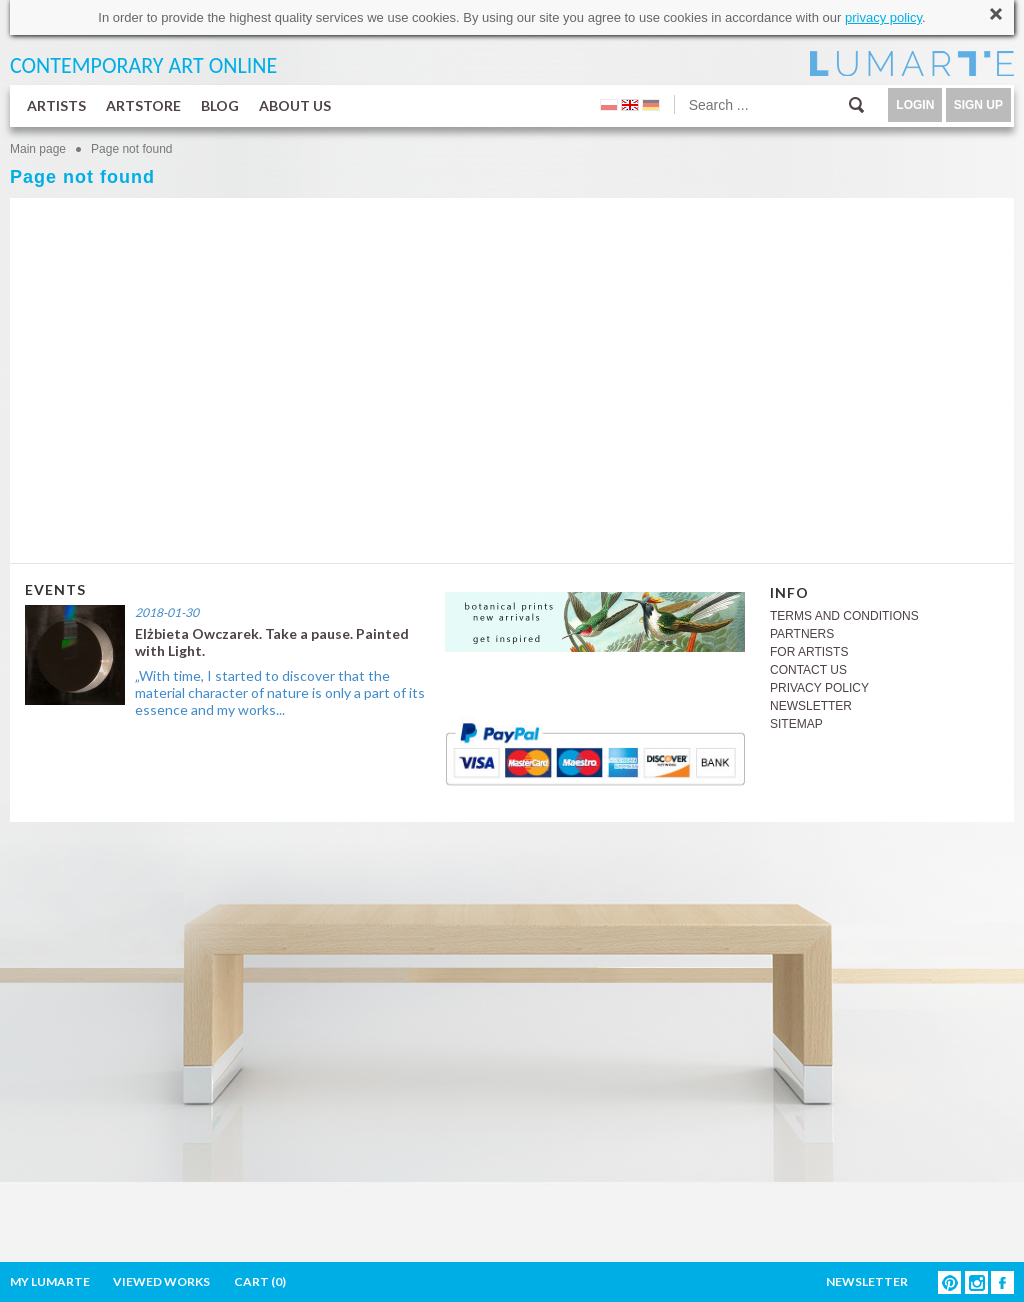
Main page (38, 149)
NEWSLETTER (811, 706)
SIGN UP (978, 105)
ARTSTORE (143, 105)
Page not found (131, 149)
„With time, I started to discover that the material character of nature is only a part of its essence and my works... (280, 692)
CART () (260, 1281)
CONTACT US (808, 670)
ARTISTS (56, 105)
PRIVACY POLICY (819, 688)
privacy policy (883, 17)
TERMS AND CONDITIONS (844, 616)
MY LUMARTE (50, 1281)
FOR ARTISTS (809, 652)
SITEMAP (796, 724)
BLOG (220, 105)
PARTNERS (802, 634)
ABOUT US (295, 105)
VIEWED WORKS (161, 1281)
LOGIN (915, 105)
